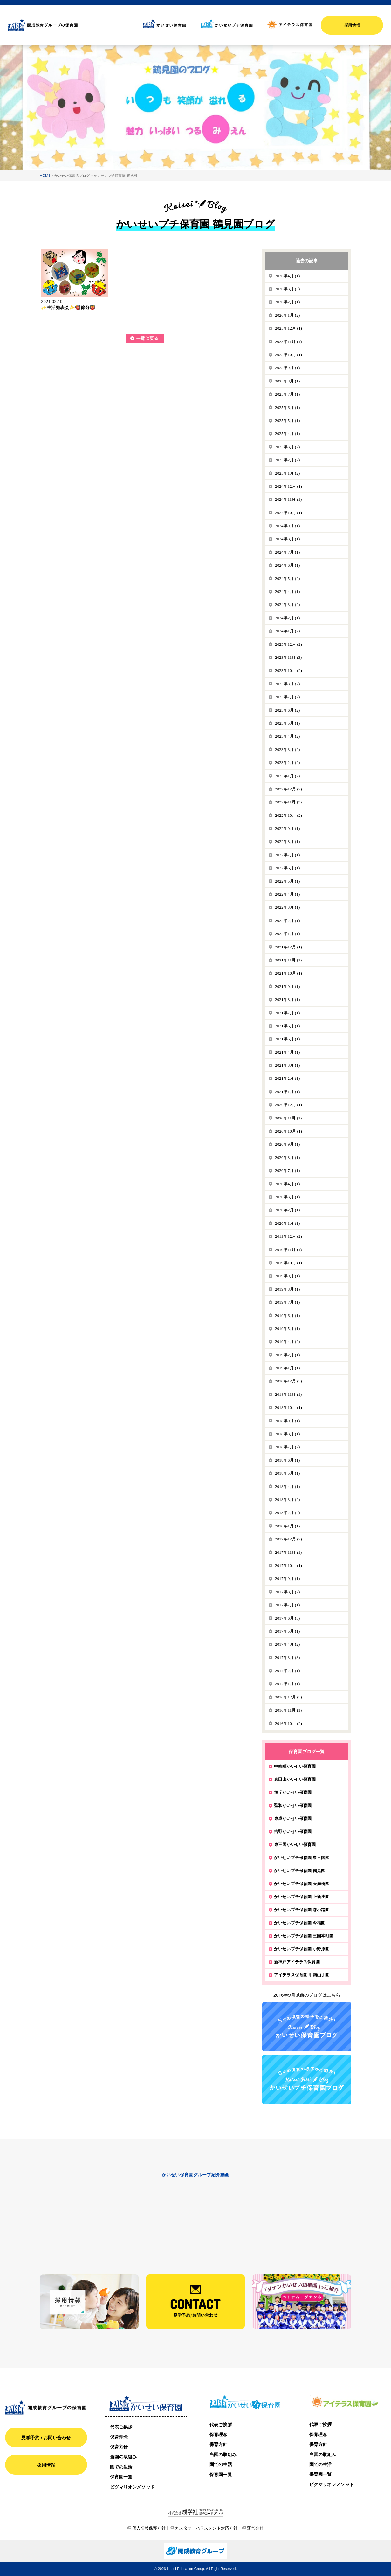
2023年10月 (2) (288, 670)
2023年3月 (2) (287, 749)
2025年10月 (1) (288, 354)
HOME (45, 175)
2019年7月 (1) (287, 1302)
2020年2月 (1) (287, 1210)
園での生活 (121, 2467)
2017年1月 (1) (287, 1683)
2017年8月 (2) (287, 1591)
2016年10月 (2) (288, 1723)
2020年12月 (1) (288, 1104)
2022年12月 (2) (288, 789)
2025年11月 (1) (288, 341)
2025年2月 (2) (287, 460)
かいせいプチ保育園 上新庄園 (301, 1896)
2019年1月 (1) (287, 1368)
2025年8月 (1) (287, 381)
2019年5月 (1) (287, 1328)
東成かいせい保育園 (293, 1818)
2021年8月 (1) (287, 999)
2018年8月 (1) (287, 1433)
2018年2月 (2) (287, 1512)
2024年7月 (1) (287, 552)
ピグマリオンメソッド (132, 2487)
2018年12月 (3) (288, 1381)
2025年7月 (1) (287, 394)
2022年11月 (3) (288, 802)
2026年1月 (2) (287, 315)
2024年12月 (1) (288, 486)
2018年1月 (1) (287, 1526)
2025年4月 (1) (287, 433)
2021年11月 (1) (288, 960)
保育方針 (119, 2447)
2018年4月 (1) (287, 1486)
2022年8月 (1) (287, 841)
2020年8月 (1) (287, 1157)
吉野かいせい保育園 (293, 1831)
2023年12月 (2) (288, 644)
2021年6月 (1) (287, 1025)
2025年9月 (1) (287, 367)
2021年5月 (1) (287, 1039)
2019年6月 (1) (287, 1315)
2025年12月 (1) (288, 328)
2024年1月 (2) (287, 631)
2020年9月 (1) (287, 1144)
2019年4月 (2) (287, 1341)
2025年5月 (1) (287, 420)
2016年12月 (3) (288, 1697)
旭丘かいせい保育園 (293, 1792)
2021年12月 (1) (288, 947)
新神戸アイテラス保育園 (297, 1962)
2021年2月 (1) (287, 1078)
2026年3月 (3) (287, 288)
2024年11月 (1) (288, 499)
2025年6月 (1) (287, 407)
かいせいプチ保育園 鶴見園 (299, 1870)
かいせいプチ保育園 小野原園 (301, 1949)
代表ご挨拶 (121, 2427)
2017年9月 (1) (287, 1578)
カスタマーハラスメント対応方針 (206, 2528)
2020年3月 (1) (287, 1197)
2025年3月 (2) (287, 446)
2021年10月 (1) (288, 973)
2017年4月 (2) (287, 1644)
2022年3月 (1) (287, 907)
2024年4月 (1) (287, 591)
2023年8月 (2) (287, 683)
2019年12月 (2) (288, 1236)
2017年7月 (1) (287, 1604)
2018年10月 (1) (288, 1407)
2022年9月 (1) (287, 828)
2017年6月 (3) (287, 1618)
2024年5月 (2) (287, 578)
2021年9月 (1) (287, 986)
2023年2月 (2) (287, 762)
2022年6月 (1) (287, 867)
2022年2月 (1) (287, 920)
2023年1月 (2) (287, 776)
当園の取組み (123, 2457)
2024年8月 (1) (287, 538)
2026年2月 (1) (287, 302)
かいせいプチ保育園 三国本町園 (303, 1936)
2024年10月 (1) (288, 512)
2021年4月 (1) (287, 1052)
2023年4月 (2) (287, 736)
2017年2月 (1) (287, 1670)
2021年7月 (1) (287, 1012)
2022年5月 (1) (287, 881)
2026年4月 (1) (287, 275)
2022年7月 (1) (287, 854)
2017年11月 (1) (288, 1552)
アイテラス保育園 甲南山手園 (301, 1975)
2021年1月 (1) (287, 1091)
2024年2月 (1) (287, 618)
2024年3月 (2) (287, 604)
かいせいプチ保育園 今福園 (299, 1922)
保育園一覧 (121, 2477)
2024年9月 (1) (287, 525)
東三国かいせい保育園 (295, 1844)
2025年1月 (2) (287, 473)
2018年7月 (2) (287, 1446)
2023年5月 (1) (287, 723)
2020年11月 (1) (288, 1118)
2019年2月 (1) (287, 1355)
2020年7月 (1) (287, 1170)
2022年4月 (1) (287, 894)
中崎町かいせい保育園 (295, 1766)
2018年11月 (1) (288, 1394)
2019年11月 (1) (288, 1249)
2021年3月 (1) (287, 1065)
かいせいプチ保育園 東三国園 (301, 1857)
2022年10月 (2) (288, 815)
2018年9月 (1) (287, 1420)
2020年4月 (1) (287, 1183)
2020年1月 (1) (287, 1223)
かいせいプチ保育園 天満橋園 (301, 1883)
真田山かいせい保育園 (295, 1779)
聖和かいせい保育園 (293, 1805)
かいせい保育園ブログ (72, 175)
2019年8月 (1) (287, 1289)
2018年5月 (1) (287, 1473)
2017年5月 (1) (287, 1631)
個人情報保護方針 (149, 2528)
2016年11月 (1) (288, 1710)
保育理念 (119, 2437)
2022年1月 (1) (287, 933)
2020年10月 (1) (288, 1131)
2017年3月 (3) (287, 1657)
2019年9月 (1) (287, 1275)
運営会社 (255, 2528)
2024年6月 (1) (287, 565)
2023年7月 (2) (287, 696)
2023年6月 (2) (287, 710)
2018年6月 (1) (287, 1460)
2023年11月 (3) (288, 657)
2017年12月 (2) (288, 1539)
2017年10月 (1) (288, 1565)
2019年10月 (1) (288, 1262)
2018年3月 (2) (287, 1499)
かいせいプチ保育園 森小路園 (301, 1909)
